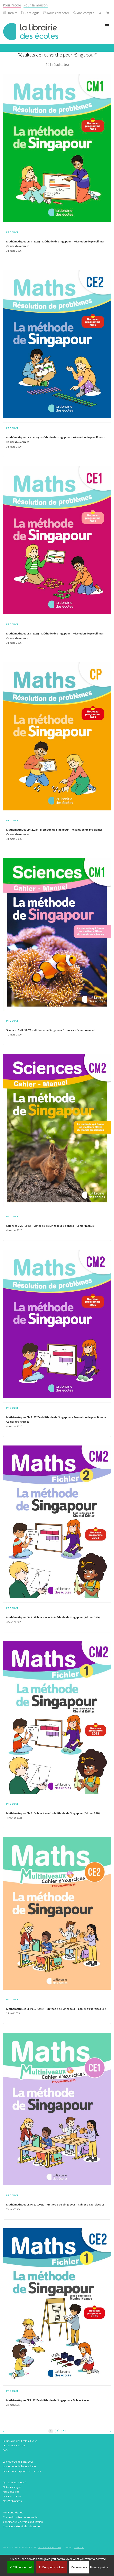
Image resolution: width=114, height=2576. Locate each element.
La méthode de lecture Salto (19, 2466)
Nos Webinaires (12, 2501)
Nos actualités (11, 2491)
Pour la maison (36, 5)
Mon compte (83, 13)
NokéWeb (79, 2547)
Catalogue (30, 13)
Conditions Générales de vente (21, 2526)
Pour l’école (12, 5)
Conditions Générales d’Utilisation (23, 2522)
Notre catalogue (12, 2487)
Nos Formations (12, 2496)
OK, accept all (20, 2567)
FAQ (5, 2450)
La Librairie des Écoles (49, 2547)
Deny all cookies (51, 2567)
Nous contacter (56, 13)
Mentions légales (13, 2512)
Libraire (10, 13)
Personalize (79, 2567)
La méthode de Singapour (18, 2461)
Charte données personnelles (21, 2517)
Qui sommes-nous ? (14, 2482)
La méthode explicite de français (22, 2471)
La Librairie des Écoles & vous (20, 2441)
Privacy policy (99, 2567)
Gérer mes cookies (14, 2445)
